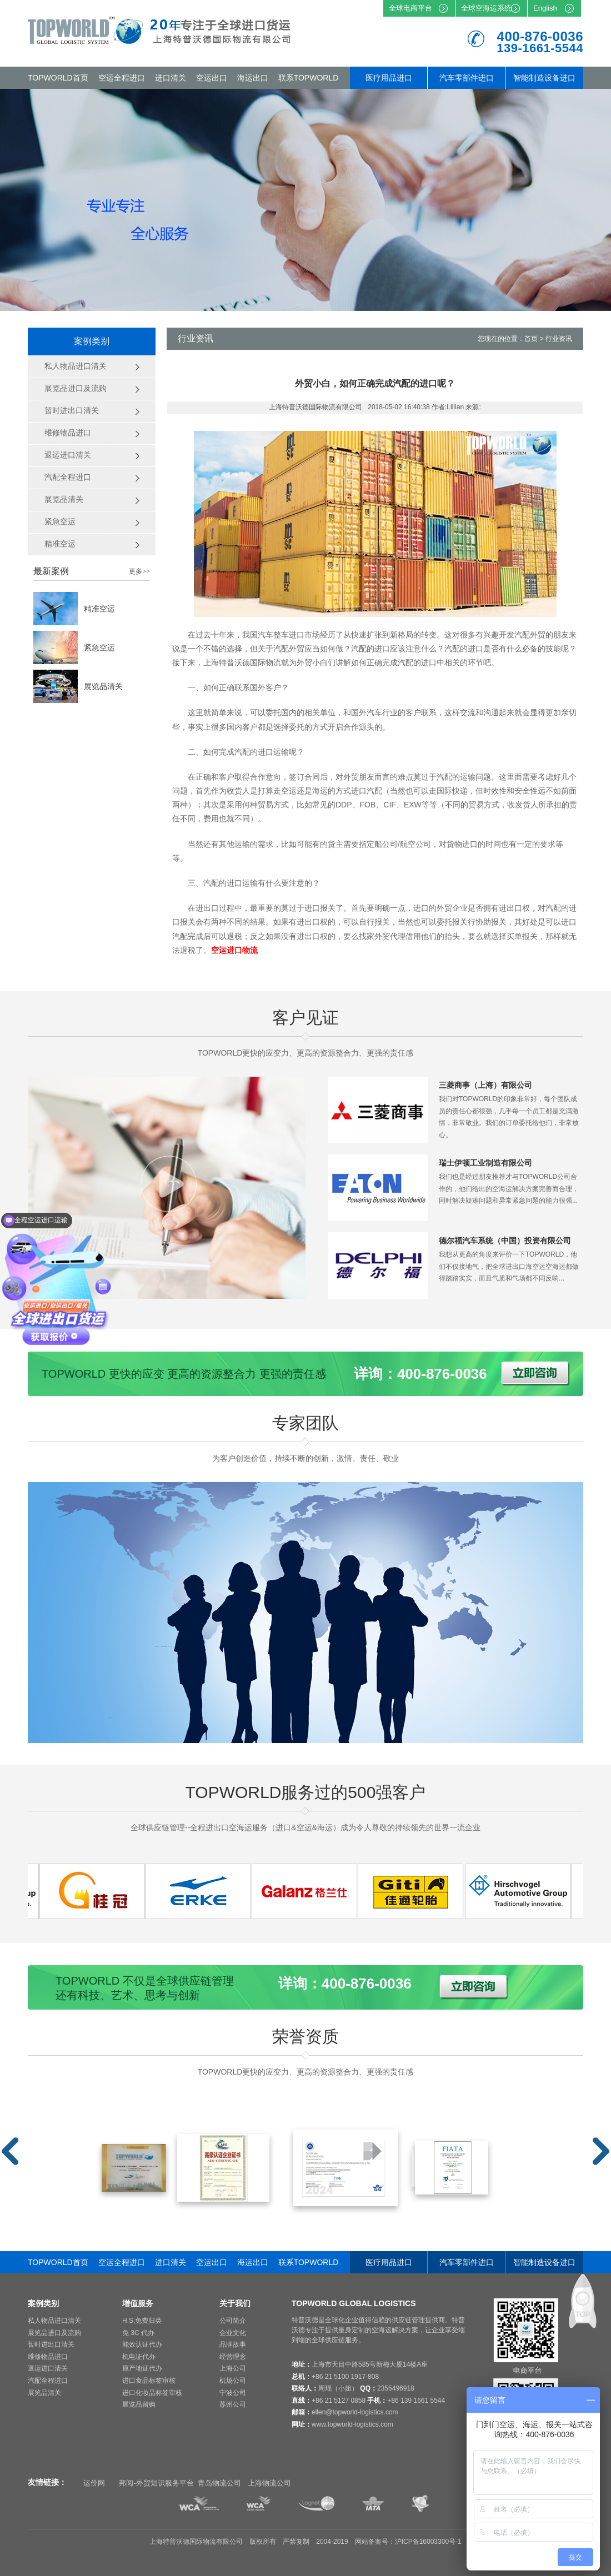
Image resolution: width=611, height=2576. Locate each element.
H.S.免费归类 (142, 2320)
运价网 (94, 2483)
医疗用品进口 (388, 77)
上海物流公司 (269, 2483)
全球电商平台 (410, 8)
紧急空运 (99, 647)
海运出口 (252, 77)
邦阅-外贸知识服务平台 (156, 2483)
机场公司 (232, 2380)
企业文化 (232, 2333)
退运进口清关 (48, 2368)
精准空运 (99, 608)
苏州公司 (232, 2404)
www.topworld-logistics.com (352, 2424)
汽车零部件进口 (466, 77)
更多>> (139, 571)
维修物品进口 (48, 2357)
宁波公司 (232, 2393)
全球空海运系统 (486, 8)
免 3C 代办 (138, 2333)
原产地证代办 (142, 2368)
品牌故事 (232, 2344)
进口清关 (170, 77)
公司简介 (232, 2320)
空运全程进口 (121, 77)
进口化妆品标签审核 (152, 2393)
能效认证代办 (142, 2344)
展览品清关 (103, 686)
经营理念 (232, 2357)
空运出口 (211, 77)
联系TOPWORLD (308, 77)
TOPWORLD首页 (58, 77)
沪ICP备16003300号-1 (428, 2541)
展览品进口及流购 (54, 2333)
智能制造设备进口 (544, 77)
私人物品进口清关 (54, 2320)
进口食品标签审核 (149, 2380)
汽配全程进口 (48, 2380)
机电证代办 (139, 2357)
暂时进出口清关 (51, 2344)
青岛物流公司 (219, 2483)
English (545, 8)
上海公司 (232, 2368)
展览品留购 (139, 2404)
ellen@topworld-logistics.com (355, 2412)
